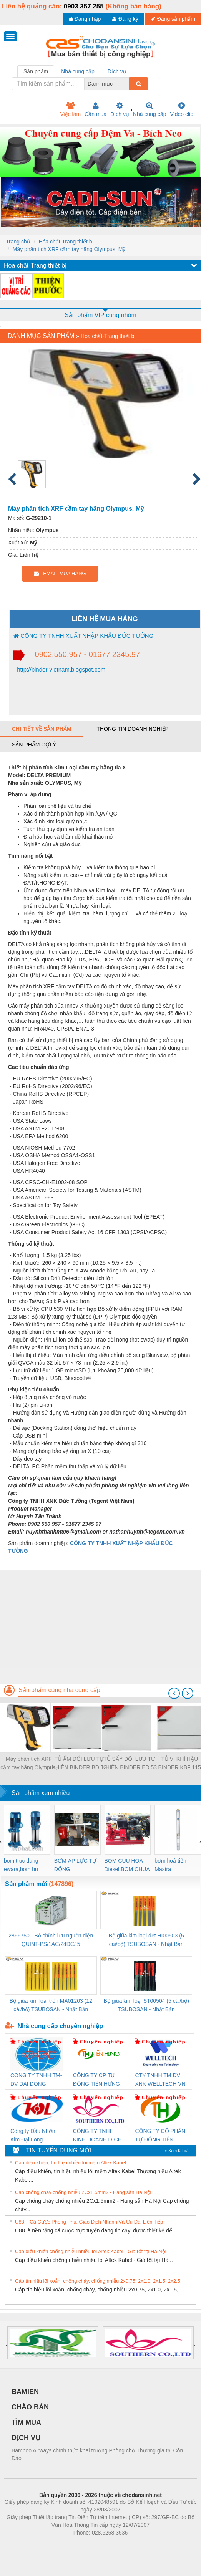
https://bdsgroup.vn (90, 2544)
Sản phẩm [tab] (35, 71)
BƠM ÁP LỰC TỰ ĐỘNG (75, 1865)
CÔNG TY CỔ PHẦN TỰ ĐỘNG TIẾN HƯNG (160, 2136)
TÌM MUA (26, 2422)
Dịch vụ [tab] (117, 71)
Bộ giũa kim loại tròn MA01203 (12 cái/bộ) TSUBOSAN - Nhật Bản (51, 2005)
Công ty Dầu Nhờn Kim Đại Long (32, 2135)
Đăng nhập (85, 19)
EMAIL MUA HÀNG (60, 573)
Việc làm (70, 109)
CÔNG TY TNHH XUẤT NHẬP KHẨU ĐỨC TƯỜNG (83, 635)
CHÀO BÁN (30, 2407)
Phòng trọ (51, 2544)
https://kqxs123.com (137, 2544)
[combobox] (127, 83)
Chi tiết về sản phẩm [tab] (41, 729)
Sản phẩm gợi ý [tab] (34, 744)
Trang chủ (18, 241)
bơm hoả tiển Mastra (170, 1865)
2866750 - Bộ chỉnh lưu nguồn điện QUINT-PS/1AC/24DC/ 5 (50, 1939)
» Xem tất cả (176, 2150)
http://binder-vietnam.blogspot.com (60, 669)
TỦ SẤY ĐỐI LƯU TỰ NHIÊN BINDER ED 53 (129, 1763)
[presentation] (174, 1693)
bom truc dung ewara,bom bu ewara (21, 1865)
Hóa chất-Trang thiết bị (65, 241)
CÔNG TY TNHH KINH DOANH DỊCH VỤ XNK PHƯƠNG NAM (97, 2136)
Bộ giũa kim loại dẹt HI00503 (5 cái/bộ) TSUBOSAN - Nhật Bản (146, 1939)
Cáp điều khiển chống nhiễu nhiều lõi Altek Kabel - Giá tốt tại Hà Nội (90, 2251)
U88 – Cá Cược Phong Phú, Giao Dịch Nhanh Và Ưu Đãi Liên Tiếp (89, 2222)
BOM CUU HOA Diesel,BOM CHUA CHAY (127, 1865)
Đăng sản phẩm (173, 19)
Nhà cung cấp (149, 109)
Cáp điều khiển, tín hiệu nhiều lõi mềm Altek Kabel (70, 2163)
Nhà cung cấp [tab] (78, 71)
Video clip (181, 109)
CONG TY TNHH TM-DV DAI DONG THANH (36, 2080)
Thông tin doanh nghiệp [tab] (132, 729)
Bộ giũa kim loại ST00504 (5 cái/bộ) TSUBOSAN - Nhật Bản (146, 2005)
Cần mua (95, 109)
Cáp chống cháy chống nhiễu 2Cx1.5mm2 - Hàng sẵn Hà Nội (83, 2192)
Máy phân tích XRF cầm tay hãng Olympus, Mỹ (69, 249)
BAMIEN (25, 2392)
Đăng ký (125, 19)
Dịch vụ (119, 109)
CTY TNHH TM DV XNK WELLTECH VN (160, 2079)
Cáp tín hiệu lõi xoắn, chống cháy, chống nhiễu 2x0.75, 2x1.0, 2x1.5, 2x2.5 (97, 2281)
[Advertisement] (99, 1624)
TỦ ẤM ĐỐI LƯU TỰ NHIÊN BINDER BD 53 (78, 1763)
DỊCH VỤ (26, 2438)
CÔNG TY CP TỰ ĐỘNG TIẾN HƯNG (96, 2079)
